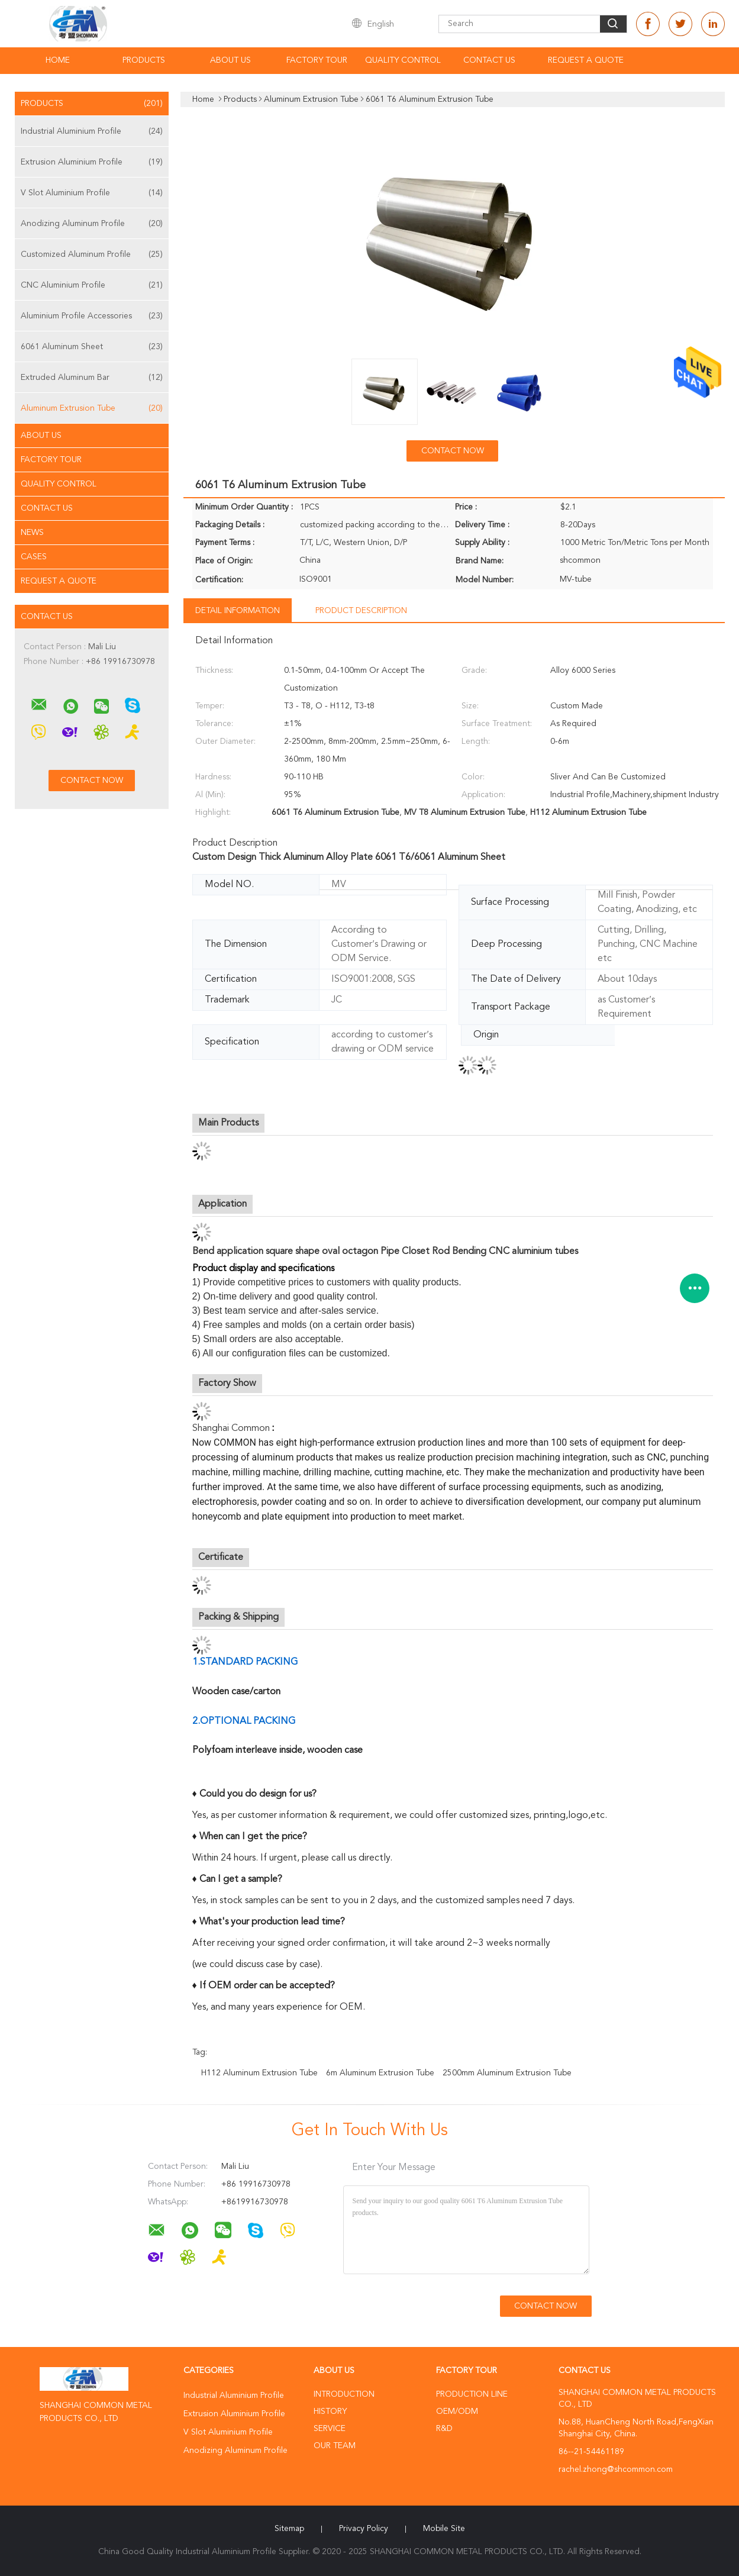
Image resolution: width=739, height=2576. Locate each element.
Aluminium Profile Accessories (92, 316)
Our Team (335, 2446)
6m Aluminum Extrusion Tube (380, 2073)
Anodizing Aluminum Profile (92, 224)
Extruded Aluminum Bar (92, 377)
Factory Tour (316, 60)
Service (330, 2429)
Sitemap (289, 2529)
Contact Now (452, 451)
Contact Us (489, 60)
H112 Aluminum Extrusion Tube (259, 2073)
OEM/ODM (457, 2411)
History (330, 2411)
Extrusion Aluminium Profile (92, 162)
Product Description (361, 611)
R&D (444, 2429)
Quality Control (403, 60)
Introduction (344, 2394)
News (32, 532)
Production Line (472, 2394)
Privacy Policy (363, 2529)
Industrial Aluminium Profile (92, 131)
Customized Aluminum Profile (92, 254)
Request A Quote (586, 60)
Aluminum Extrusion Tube (92, 408)
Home (58, 60)
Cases (34, 557)
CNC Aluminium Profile (92, 285)
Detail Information (237, 611)
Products (143, 60)
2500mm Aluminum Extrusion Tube (507, 2073)
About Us (230, 60)
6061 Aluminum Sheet (92, 347)
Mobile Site (444, 2529)
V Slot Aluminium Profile (92, 193)
